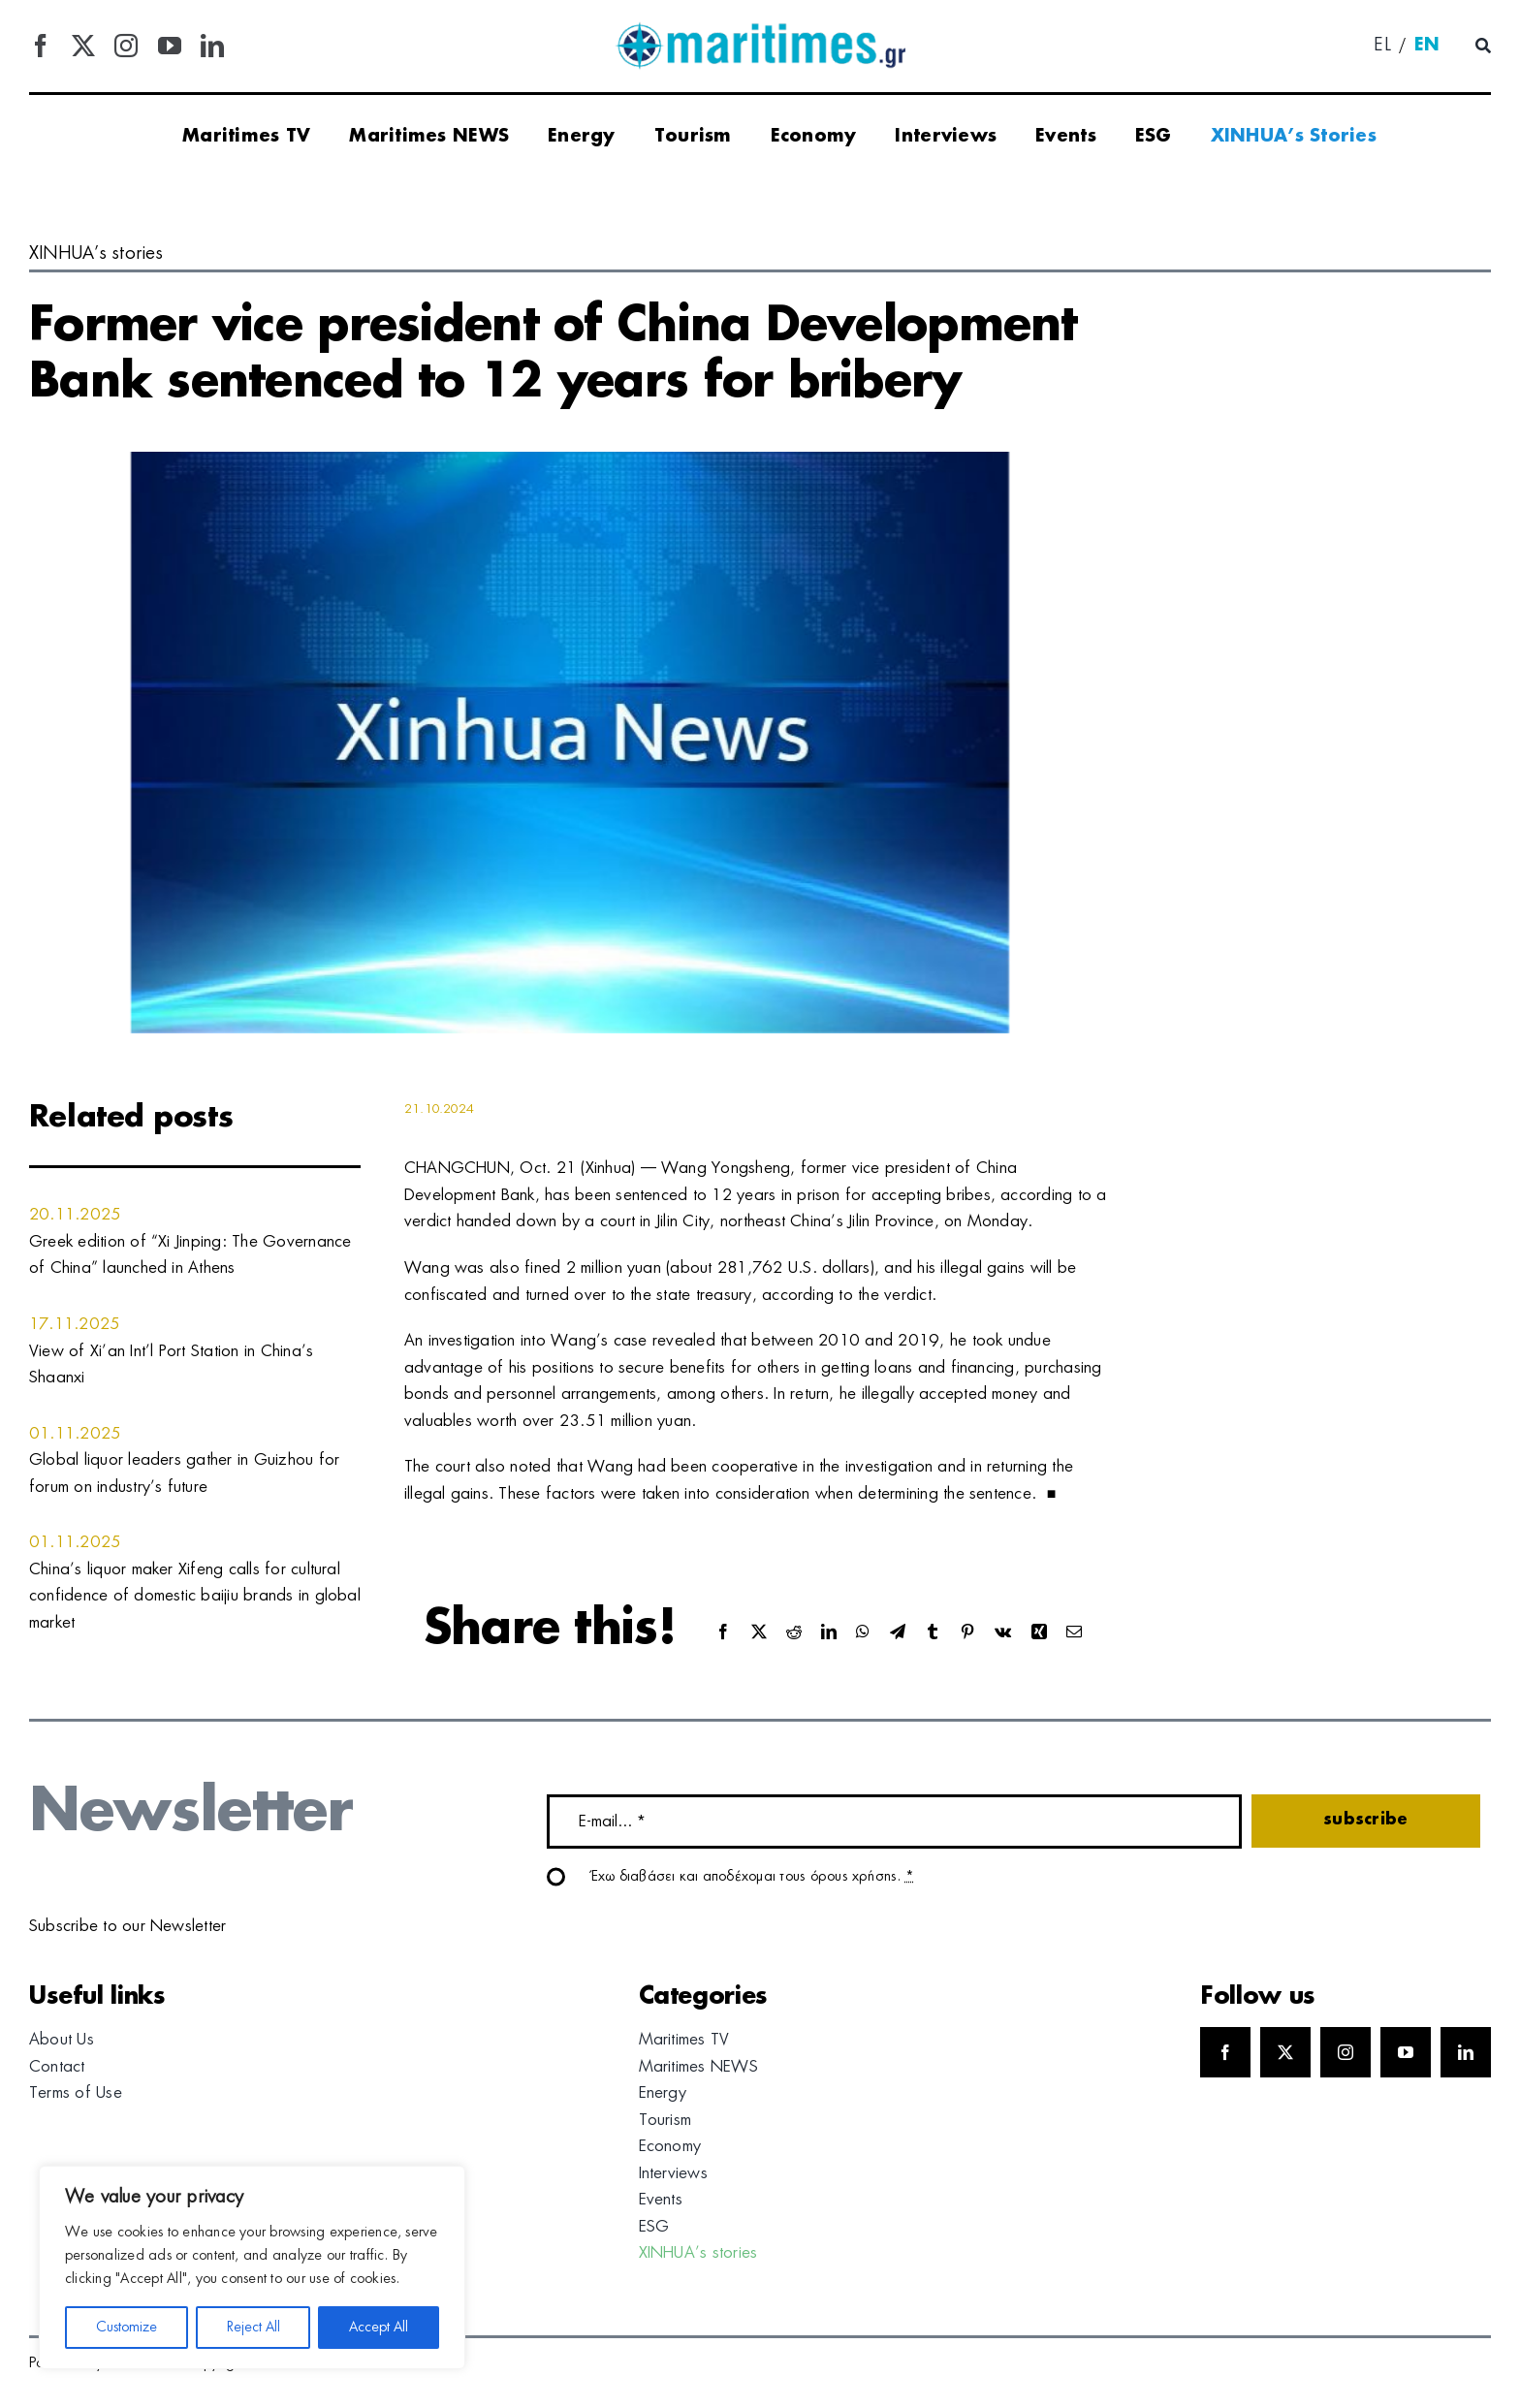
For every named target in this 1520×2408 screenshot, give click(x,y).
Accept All (378, 2327)
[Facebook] (723, 1633)
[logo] (760, 29)
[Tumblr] (932, 1633)
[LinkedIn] (828, 1633)
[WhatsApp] (862, 1633)
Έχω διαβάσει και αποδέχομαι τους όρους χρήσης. (753, 1877)
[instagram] (126, 45)
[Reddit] (793, 1633)
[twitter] (83, 45)
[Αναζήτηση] (1483, 47)
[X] (759, 1633)
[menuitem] (1382, 46)
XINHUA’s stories (96, 254)
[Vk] (1003, 1633)
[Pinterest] (967, 1633)
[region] (252, 2267)
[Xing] (1039, 1633)
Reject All (253, 2327)
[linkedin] (212, 45)
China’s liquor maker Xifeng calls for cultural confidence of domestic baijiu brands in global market (195, 1596)
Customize (126, 2327)
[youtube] (169, 45)
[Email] (1074, 1633)
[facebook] (40, 45)
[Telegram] (897, 1633)
